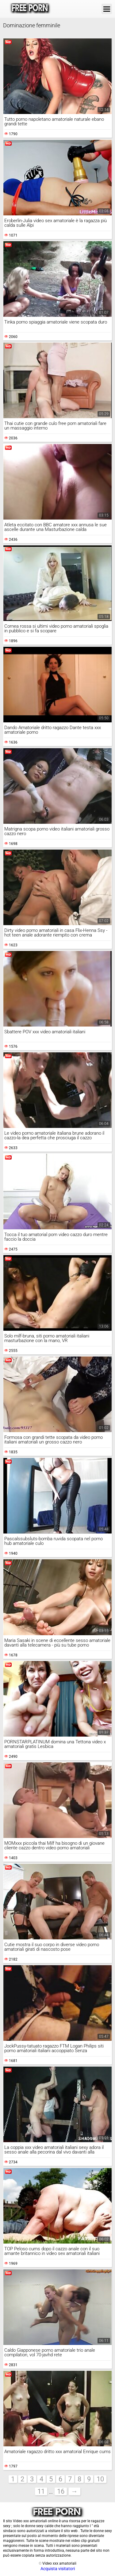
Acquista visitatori (57, 2568)
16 (60, 2491)
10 (100, 2479)
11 (41, 2491)
